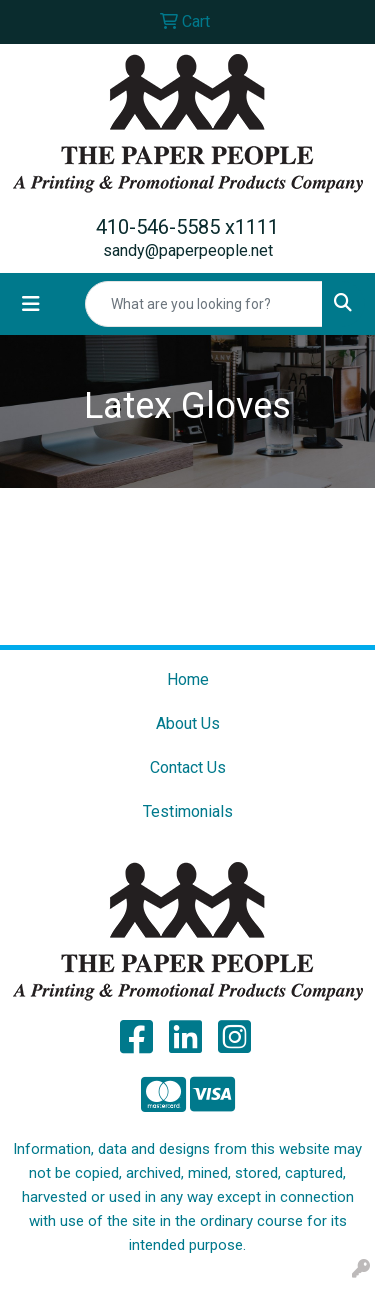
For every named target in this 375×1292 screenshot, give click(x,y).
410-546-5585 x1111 (187, 227)
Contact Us (188, 767)
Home (188, 679)
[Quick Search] (204, 304)
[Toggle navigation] (31, 304)
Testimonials (188, 811)
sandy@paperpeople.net (188, 250)
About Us (188, 723)
